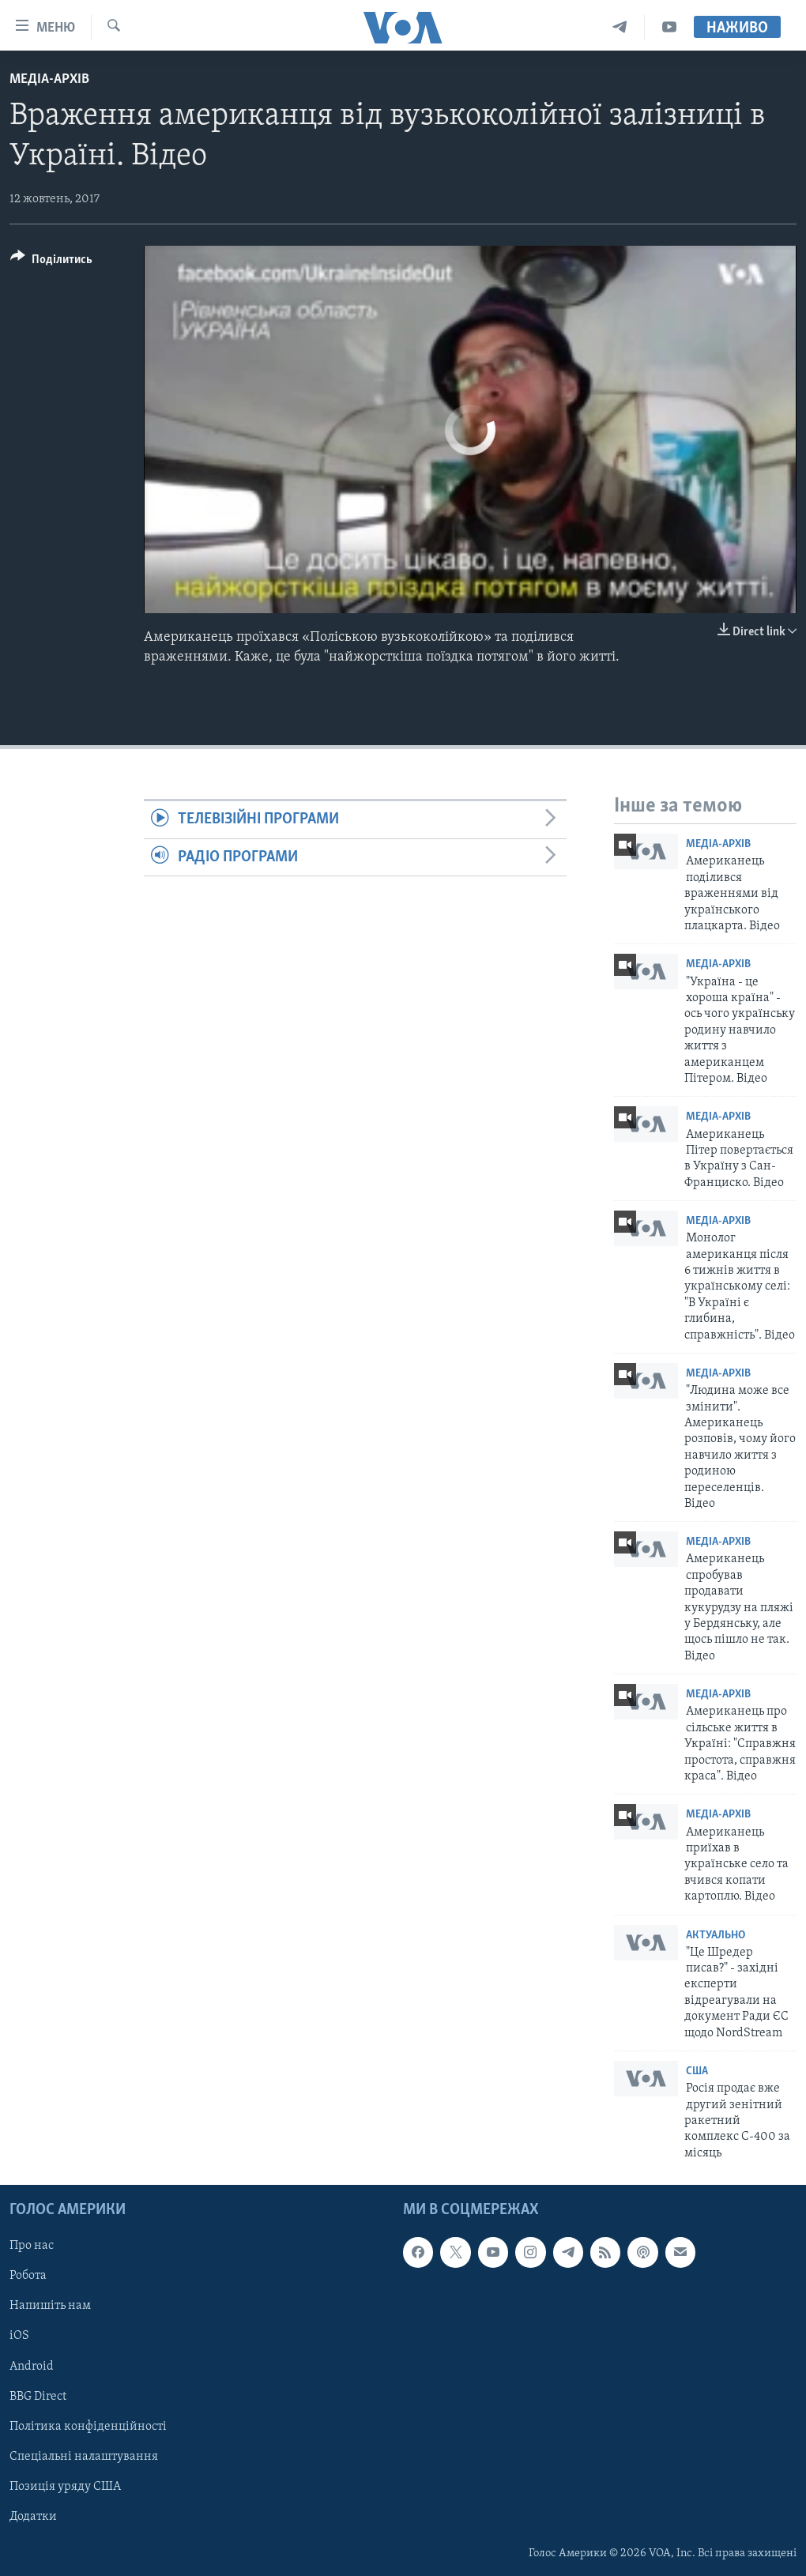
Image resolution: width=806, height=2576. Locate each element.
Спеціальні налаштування (83, 2456)
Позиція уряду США (65, 2486)
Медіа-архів (49, 79)
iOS (19, 2336)
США (697, 2071)
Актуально (715, 1935)
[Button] (51, 262)
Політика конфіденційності (88, 2426)
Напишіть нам (50, 2306)
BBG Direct (37, 2396)
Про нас (31, 2246)
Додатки (33, 2516)
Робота (28, 2276)
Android (31, 2366)
